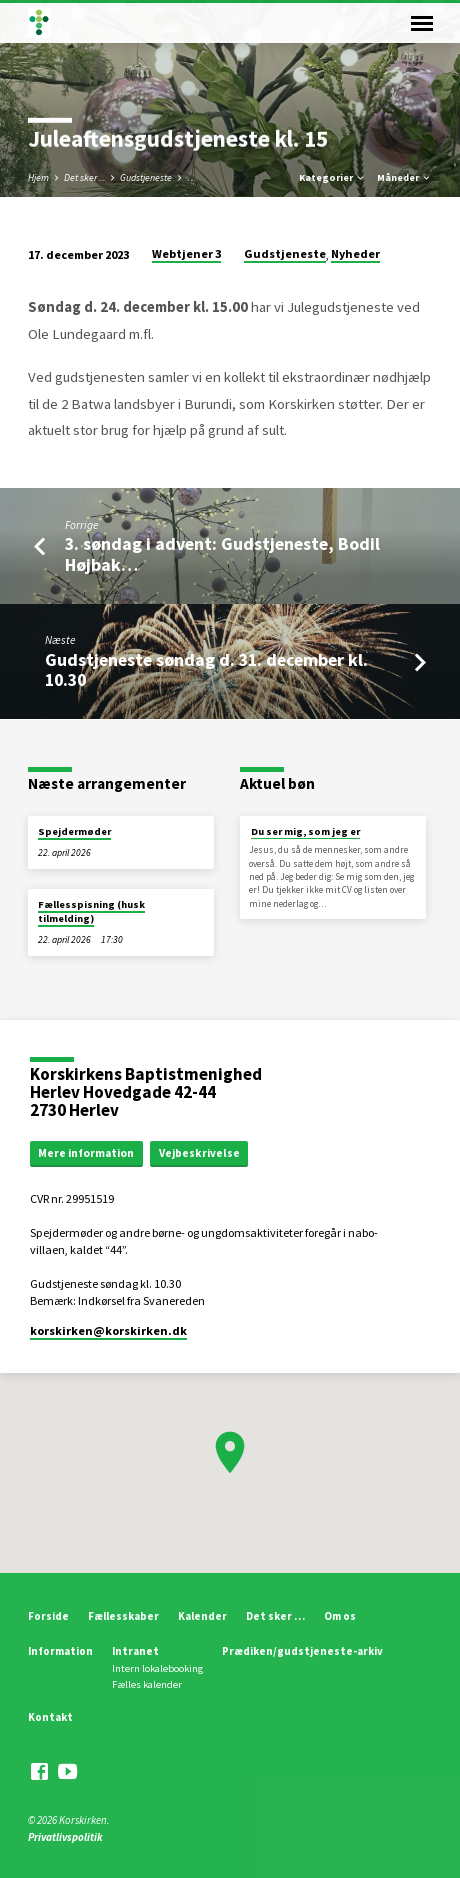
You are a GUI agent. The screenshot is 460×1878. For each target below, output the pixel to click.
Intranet (135, 1651)
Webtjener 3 (186, 253)
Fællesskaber (123, 1616)
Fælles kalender (147, 1684)
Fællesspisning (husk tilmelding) (91, 911)
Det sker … (275, 1616)
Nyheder (355, 253)
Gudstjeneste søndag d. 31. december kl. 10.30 (206, 669)
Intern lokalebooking (157, 1668)
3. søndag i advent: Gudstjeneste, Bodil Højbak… (222, 553)
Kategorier (332, 177)
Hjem (38, 177)
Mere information (86, 1153)
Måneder (404, 177)
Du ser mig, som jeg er (305, 831)
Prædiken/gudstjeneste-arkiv (302, 1651)
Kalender (202, 1616)
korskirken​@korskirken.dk (108, 1330)
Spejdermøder (74, 831)
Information (60, 1651)
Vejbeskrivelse (199, 1153)
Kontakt (50, 1717)
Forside (48, 1616)
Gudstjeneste (146, 177)
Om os (340, 1616)
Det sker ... (84, 177)
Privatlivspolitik (65, 1837)
